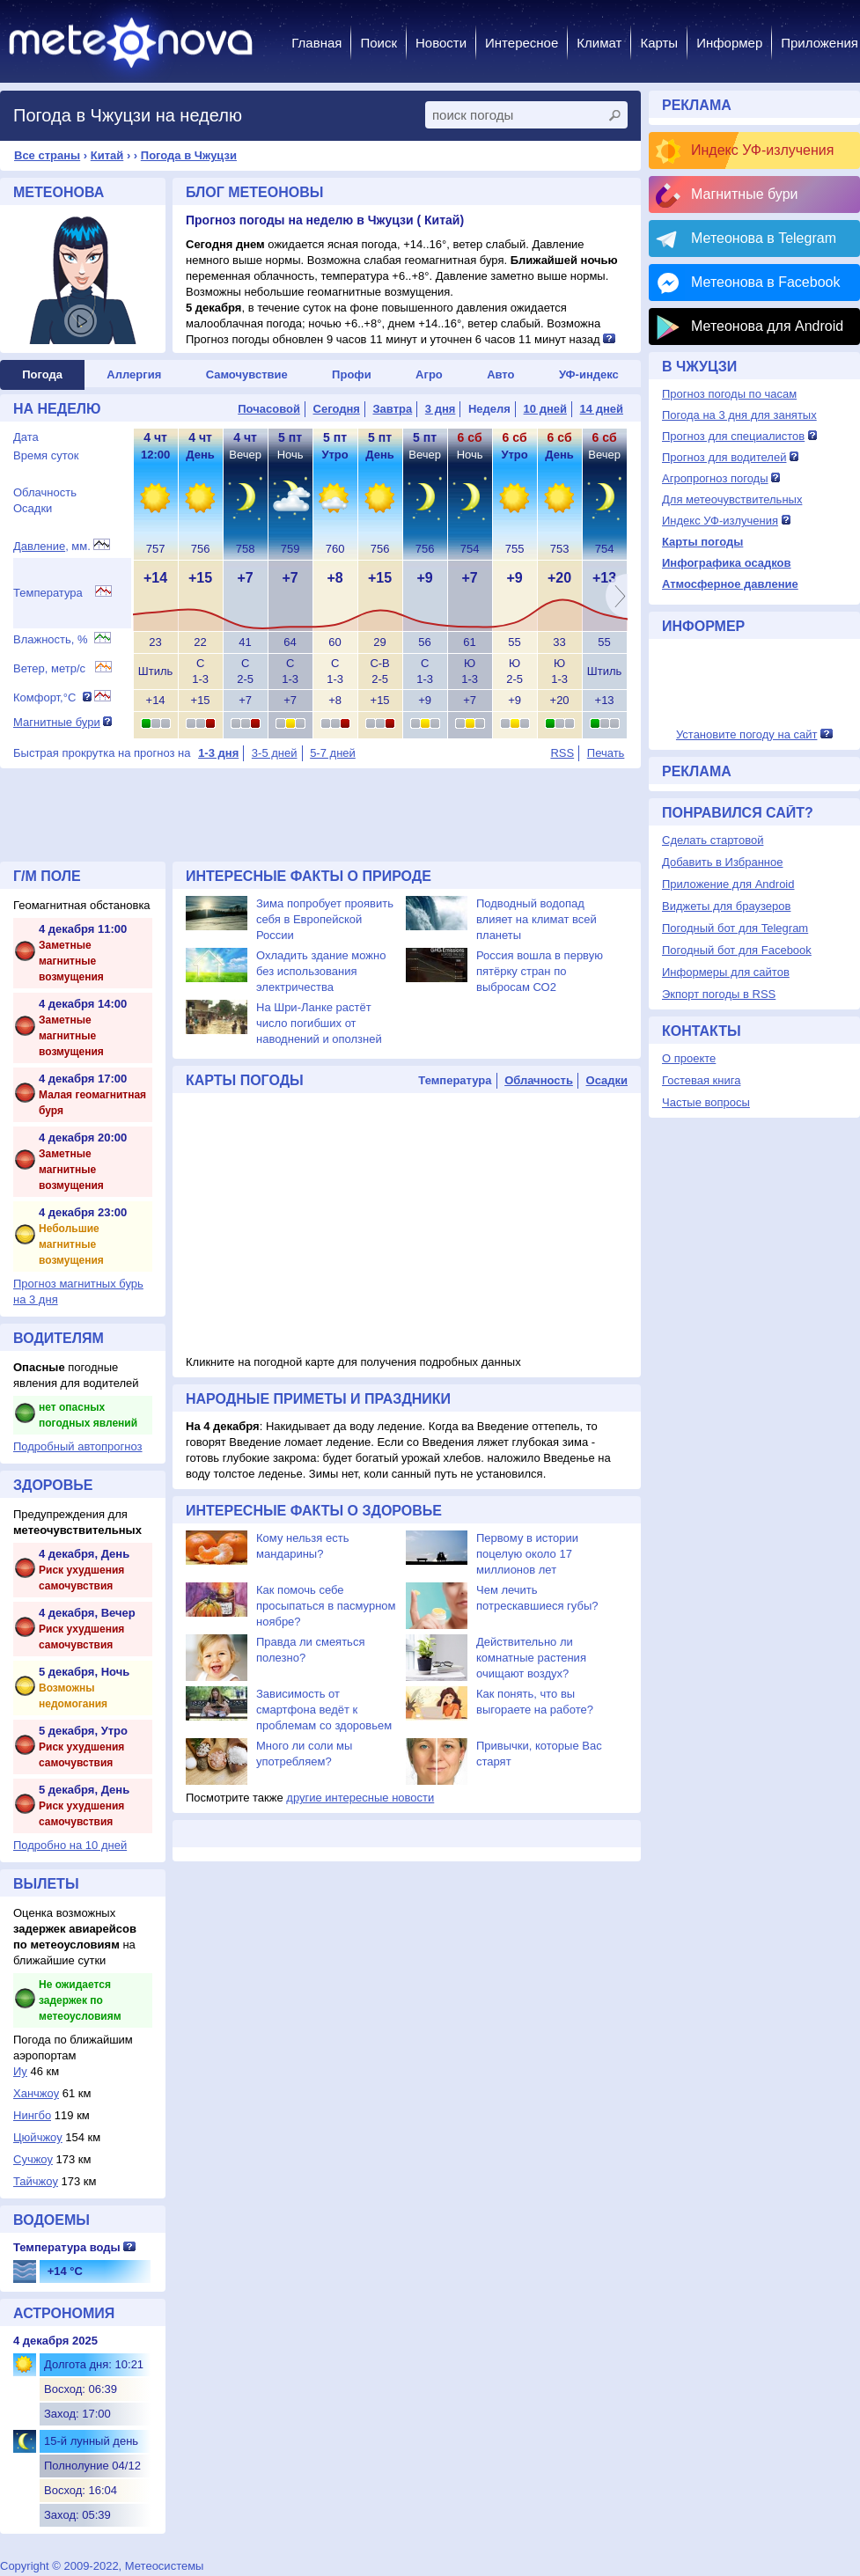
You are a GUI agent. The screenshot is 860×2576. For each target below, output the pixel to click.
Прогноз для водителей (724, 457)
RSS (562, 753)
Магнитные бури (56, 722)
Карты (659, 42)
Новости (441, 42)
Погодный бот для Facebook (737, 950)
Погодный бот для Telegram (735, 928)
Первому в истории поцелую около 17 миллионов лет (527, 1553)
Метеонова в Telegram (763, 238)
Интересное (521, 42)
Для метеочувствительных (732, 499)
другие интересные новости (360, 1797)
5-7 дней (333, 753)
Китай (107, 155)
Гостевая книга (701, 1080)
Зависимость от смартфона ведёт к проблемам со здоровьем (324, 1709)
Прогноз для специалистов (733, 436)
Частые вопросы (706, 1102)
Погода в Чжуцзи (189, 155)
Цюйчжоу (37, 2137)
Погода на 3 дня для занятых (739, 415)
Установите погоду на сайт (747, 734)
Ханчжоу (36, 2093)
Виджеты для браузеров (726, 906)
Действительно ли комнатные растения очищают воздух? (531, 1657)
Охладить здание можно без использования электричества (321, 971)
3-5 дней (275, 753)
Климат (599, 42)
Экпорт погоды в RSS (718, 994)
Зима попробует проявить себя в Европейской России (324, 919)
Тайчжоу (35, 2181)
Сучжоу (33, 2159)
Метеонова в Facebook (765, 282)
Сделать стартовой (712, 840)
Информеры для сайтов (726, 972)
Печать (606, 753)
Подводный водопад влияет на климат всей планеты (536, 919)
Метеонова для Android (767, 326)
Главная (316, 42)
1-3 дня (218, 753)
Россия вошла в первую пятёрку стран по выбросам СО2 (539, 971)
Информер (729, 42)
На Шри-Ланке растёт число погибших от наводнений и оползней (319, 1023)
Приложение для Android (728, 884)
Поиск (378, 42)
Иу (20, 2071)
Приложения (819, 42)
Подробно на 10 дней (70, 1845)
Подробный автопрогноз (78, 1446)
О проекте (689, 1058)
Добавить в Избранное (722, 862)
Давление (39, 546)
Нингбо (32, 2115)
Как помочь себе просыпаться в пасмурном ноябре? (326, 1605)
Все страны (47, 155)
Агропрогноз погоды (715, 478)
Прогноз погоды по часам (729, 393)
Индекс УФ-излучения (762, 150)
